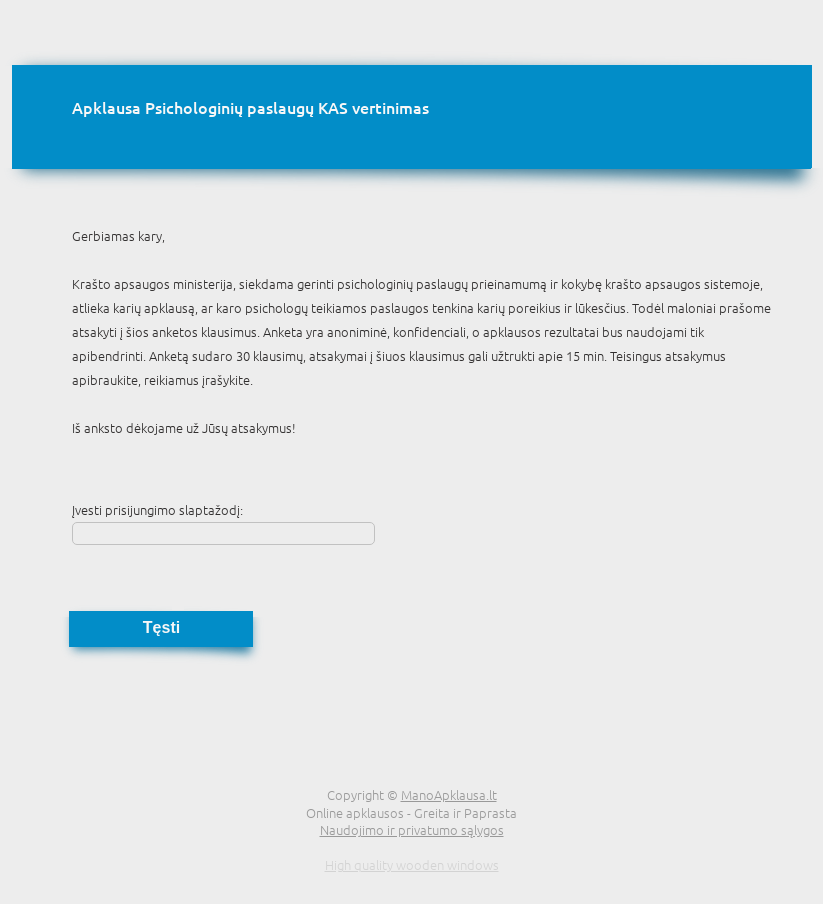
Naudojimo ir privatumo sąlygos (412, 829)
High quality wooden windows (412, 864)
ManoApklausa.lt (449, 794)
